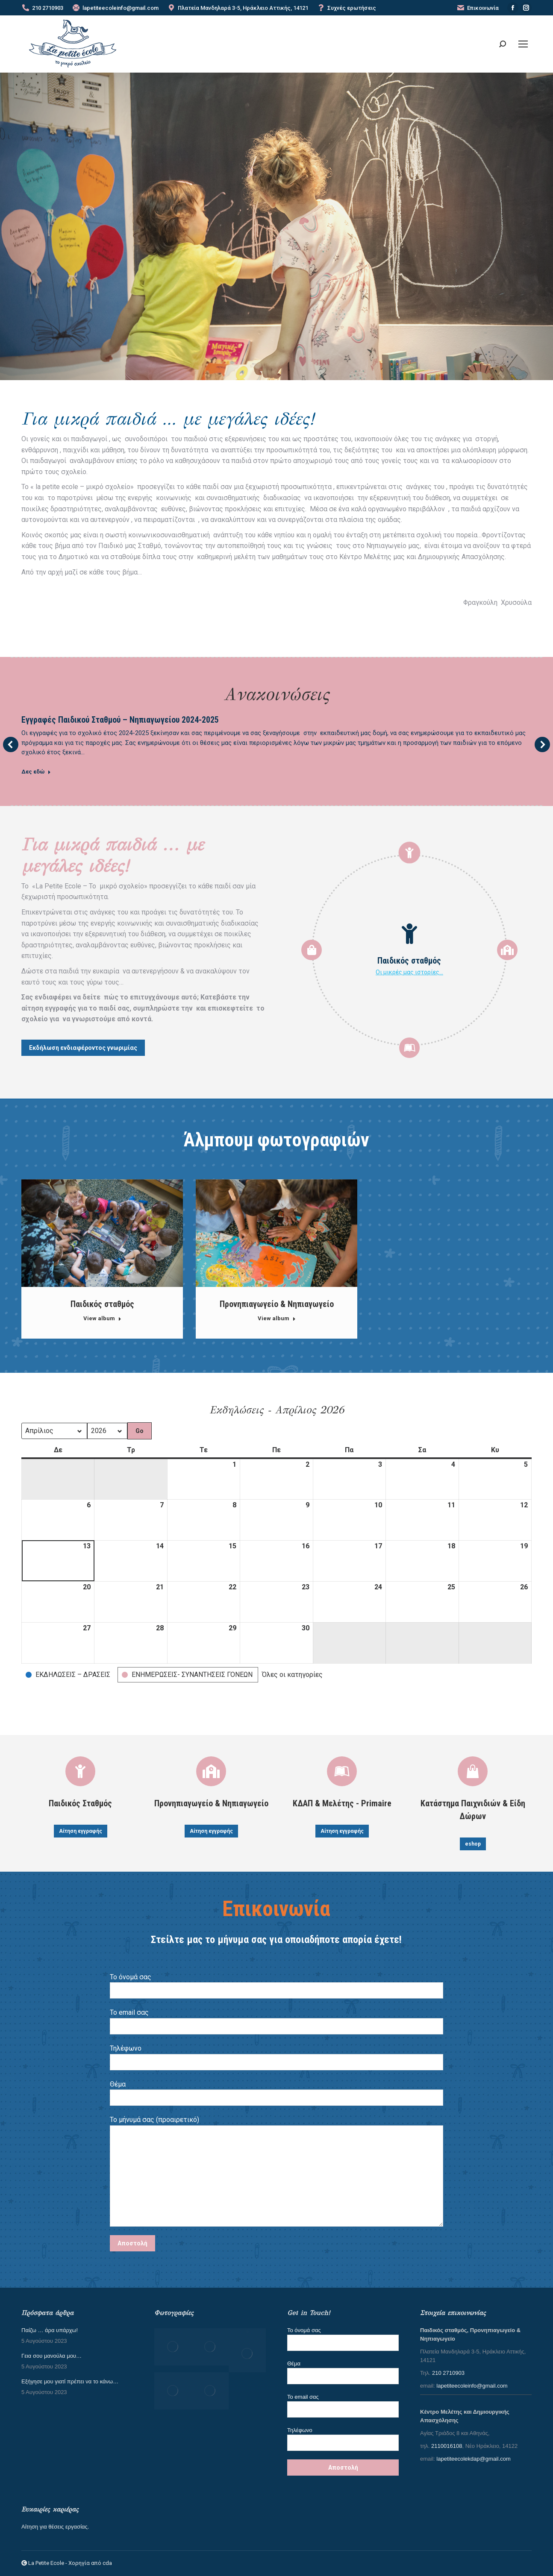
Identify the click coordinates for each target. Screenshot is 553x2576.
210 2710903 (42, 8)
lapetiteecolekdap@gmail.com (473, 2459)
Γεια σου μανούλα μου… (51, 2356)
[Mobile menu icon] (523, 44)
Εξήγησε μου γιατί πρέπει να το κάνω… (69, 2381)
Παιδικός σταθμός (102, 1304)
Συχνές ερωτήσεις (346, 8)
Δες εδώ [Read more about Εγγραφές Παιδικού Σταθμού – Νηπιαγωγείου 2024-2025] (36, 771)
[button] (68, 1674)
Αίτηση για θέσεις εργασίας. (55, 2526)
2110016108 (446, 2446)
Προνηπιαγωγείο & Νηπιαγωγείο (277, 1304)
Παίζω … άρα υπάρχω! (49, 2330)
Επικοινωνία (477, 8)
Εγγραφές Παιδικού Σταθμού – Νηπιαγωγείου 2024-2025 (120, 720)
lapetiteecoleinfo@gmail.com (115, 8)
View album (102, 1318)
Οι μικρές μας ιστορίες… (409, 972)
